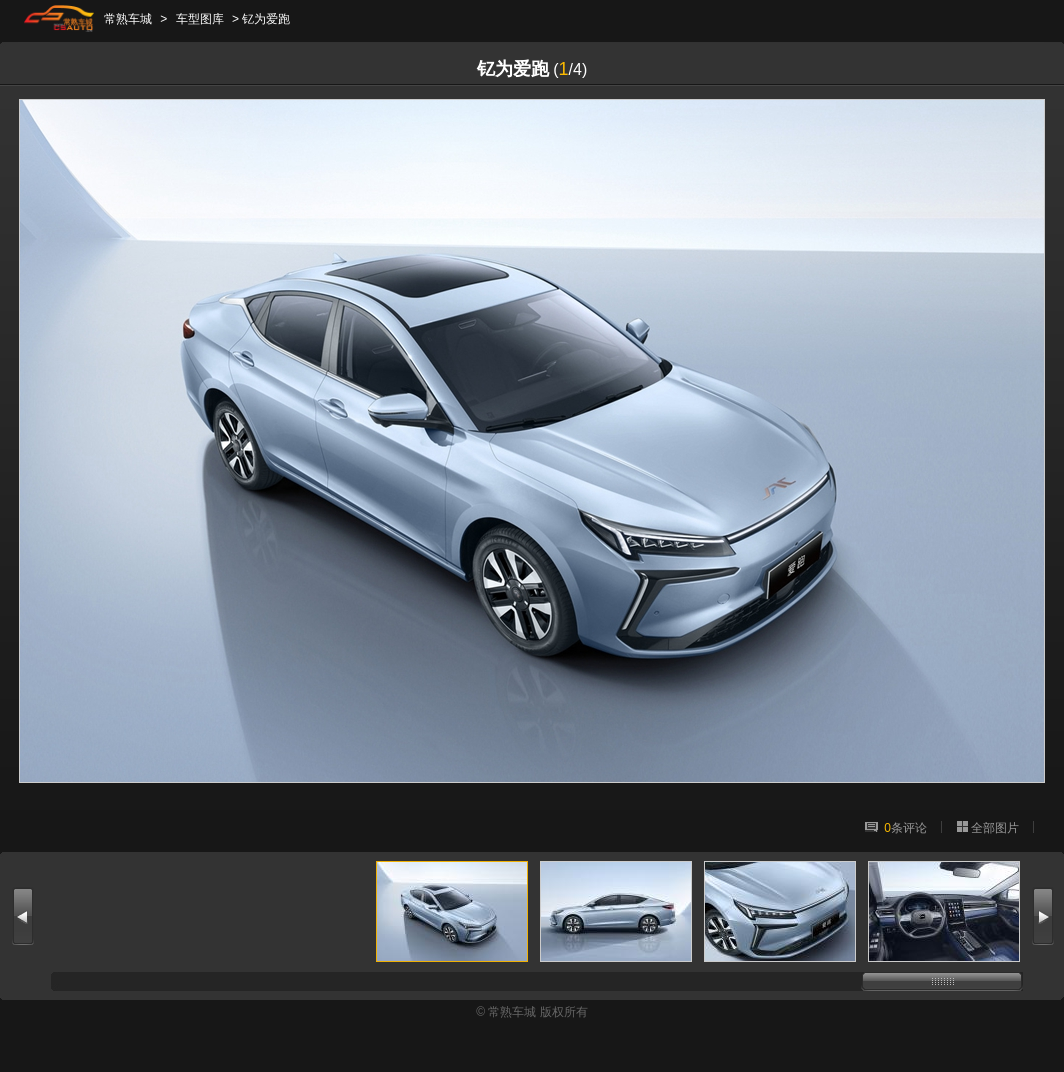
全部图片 (995, 828)
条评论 (905, 828)
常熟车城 (128, 19)
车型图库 (200, 19)
